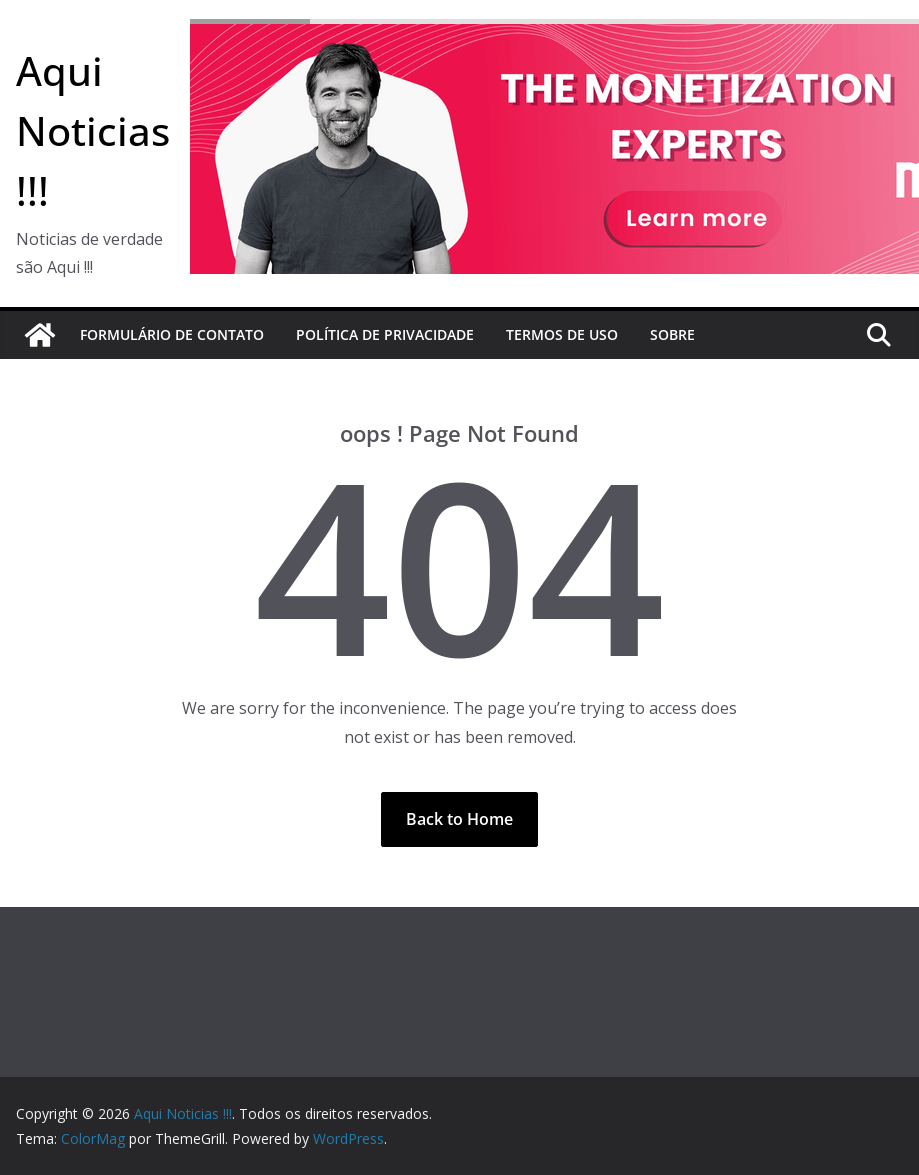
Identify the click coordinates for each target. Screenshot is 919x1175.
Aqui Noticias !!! (93, 130)
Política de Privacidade (385, 334)
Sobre (672, 334)
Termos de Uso (562, 334)
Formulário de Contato (172, 334)
